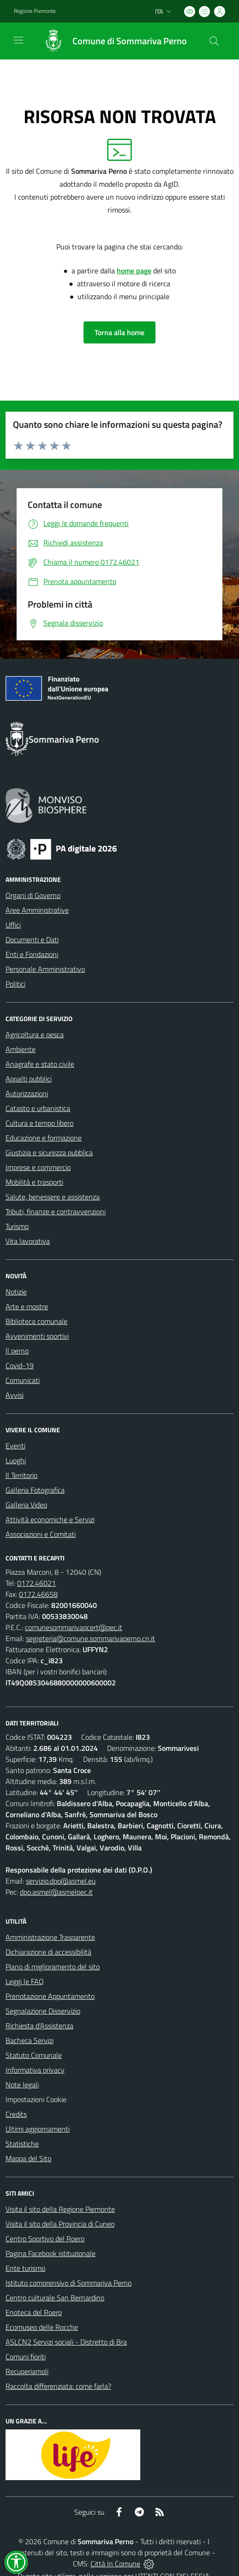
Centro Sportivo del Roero (45, 2238)
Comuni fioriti (26, 2356)
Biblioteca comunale (36, 1321)
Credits (16, 2114)
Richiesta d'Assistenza (39, 2025)
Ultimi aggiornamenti (38, 2128)
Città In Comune (115, 2563)
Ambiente (21, 1049)
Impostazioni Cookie (36, 2099)
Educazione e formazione (44, 1137)
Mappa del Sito (28, 2158)
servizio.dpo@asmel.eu (61, 1880)
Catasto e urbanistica (38, 1108)
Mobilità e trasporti (34, 1182)
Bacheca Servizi (30, 2040)
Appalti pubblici (29, 1078)
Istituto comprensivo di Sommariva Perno (68, 2282)
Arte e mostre (27, 1306)
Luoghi (16, 1460)
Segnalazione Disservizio (43, 2010)
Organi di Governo (33, 895)
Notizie (16, 1291)
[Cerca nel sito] (214, 41)
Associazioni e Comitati (41, 1534)
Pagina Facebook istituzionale (51, 2253)
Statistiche (22, 2143)
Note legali (22, 2084)
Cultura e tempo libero (39, 1122)
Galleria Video (26, 1504)
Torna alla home (119, 332)
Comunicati (23, 1380)
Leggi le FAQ (25, 1981)
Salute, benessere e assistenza (53, 1196)
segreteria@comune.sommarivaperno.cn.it (90, 1638)
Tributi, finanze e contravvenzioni (56, 1211)
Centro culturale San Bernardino (55, 2297)
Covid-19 (20, 1365)
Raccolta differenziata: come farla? (58, 2386)
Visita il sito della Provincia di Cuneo (60, 2223)
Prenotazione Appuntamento (50, 1996)
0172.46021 (36, 1583)
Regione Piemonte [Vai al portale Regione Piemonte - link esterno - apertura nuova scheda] (35, 11)
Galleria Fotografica (35, 1489)
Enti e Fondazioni (32, 954)
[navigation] (18, 40)
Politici (15, 983)
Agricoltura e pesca (35, 1034)
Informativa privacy (35, 2069)
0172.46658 (38, 1594)
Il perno (17, 1350)
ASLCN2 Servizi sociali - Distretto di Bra (66, 2341)
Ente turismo (25, 2268)
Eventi (15, 1445)
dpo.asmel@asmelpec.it (56, 1891)
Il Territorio (21, 1475)
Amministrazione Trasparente (50, 1937)
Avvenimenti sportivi (37, 1335)
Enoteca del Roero (34, 2312)
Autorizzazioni (27, 1093)
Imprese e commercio (38, 1167)
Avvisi (15, 1394)
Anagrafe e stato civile (40, 1063)
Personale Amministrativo (45, 969)
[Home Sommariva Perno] (111, 41)
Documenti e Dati (32, 939)
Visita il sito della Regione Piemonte (60, 2209)
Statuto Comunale (34, 2055)
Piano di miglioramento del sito (53, 1966)
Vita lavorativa (28, 1241)
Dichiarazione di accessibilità (48, 1951)
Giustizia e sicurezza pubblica (49, 1152)
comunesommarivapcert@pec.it (73, 1627)
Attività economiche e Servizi (50, 1519)
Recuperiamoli (27, 2371)
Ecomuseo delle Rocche (42, 2327)
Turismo (17, 1226)
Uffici (13, 924)
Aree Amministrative (37, 910)
